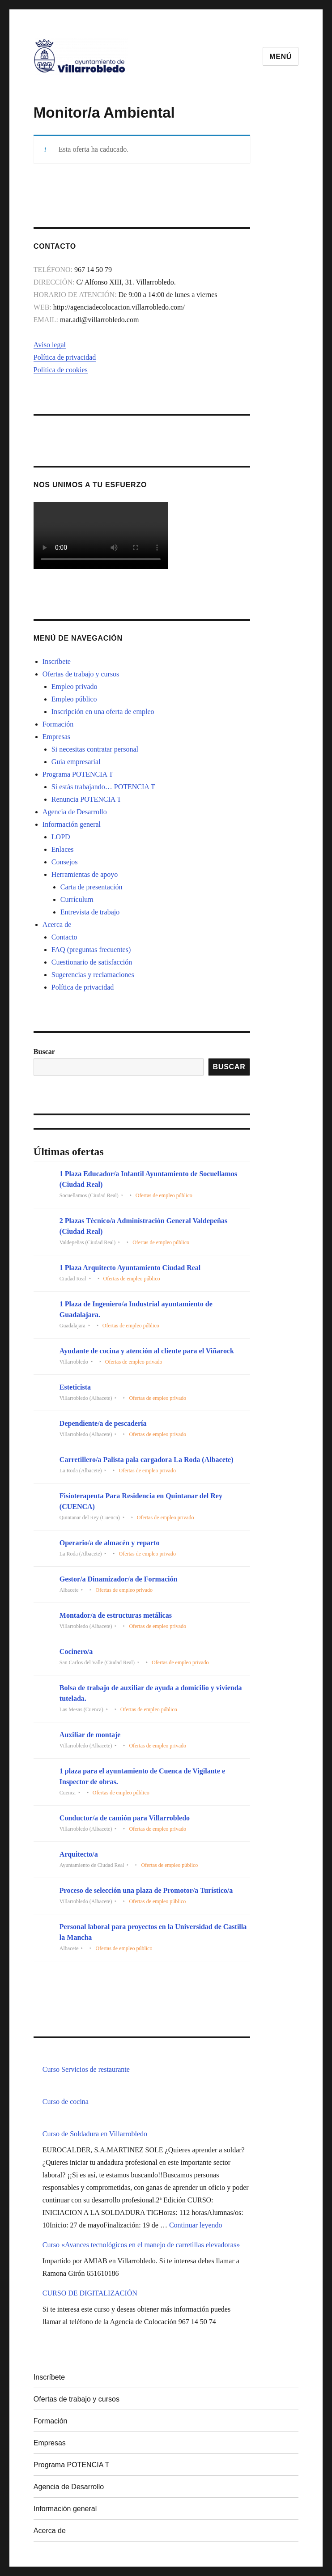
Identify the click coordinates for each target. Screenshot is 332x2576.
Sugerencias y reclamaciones (92, 974)
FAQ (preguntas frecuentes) (91, 949)
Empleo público (74, 699)
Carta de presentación (91, 887)
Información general (72, 824)
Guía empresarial (76, 761)
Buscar (44, 1051)
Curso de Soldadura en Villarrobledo (95, 2134)
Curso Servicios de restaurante (86, 2069)
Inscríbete (57, 661)
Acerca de (57, 924)
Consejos (64, 862)
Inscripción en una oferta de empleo (102, 711)
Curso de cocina (66, 2101)
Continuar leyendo (195, 2225)
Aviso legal (50, 345)
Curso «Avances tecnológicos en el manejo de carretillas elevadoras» (141, 2245)
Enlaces (62, 849)
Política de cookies (61, 370)
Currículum (77, 899)
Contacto (64, 937)
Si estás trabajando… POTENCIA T (103, 787)
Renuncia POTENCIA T (86, 799)
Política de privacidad (65, 357)
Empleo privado (74, 686)
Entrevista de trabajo (89, 912)
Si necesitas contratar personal (94, 749)
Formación (58, 724)
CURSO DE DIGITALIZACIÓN (90, 2293)
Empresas (56, 736)
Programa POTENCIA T (78, 774)
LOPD (60, 837)
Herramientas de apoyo (84, 874)
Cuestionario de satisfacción (91, 962)
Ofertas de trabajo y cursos (81, 674)
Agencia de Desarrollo (75, 812)
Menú (280, 56)
